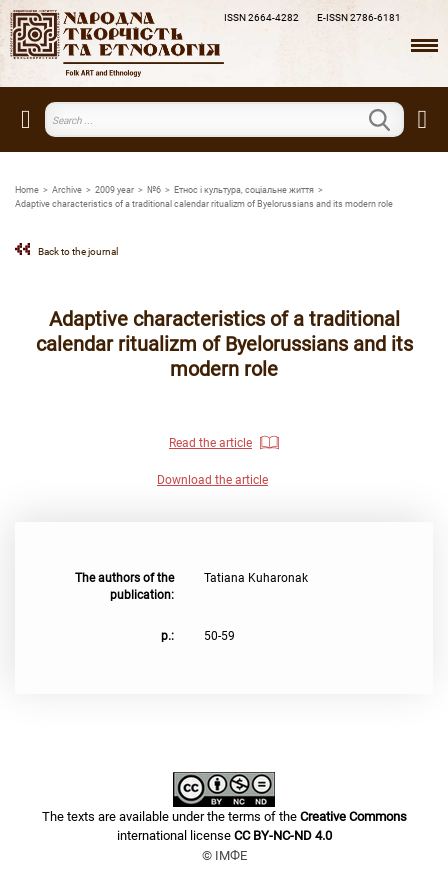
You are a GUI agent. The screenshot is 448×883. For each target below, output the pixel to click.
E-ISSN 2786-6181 (359, 17)
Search (392, 120)
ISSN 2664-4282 (261, 17)
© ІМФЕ (224, 855)
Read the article (210, 443)
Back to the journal (78, 251)
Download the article (212, 480)
